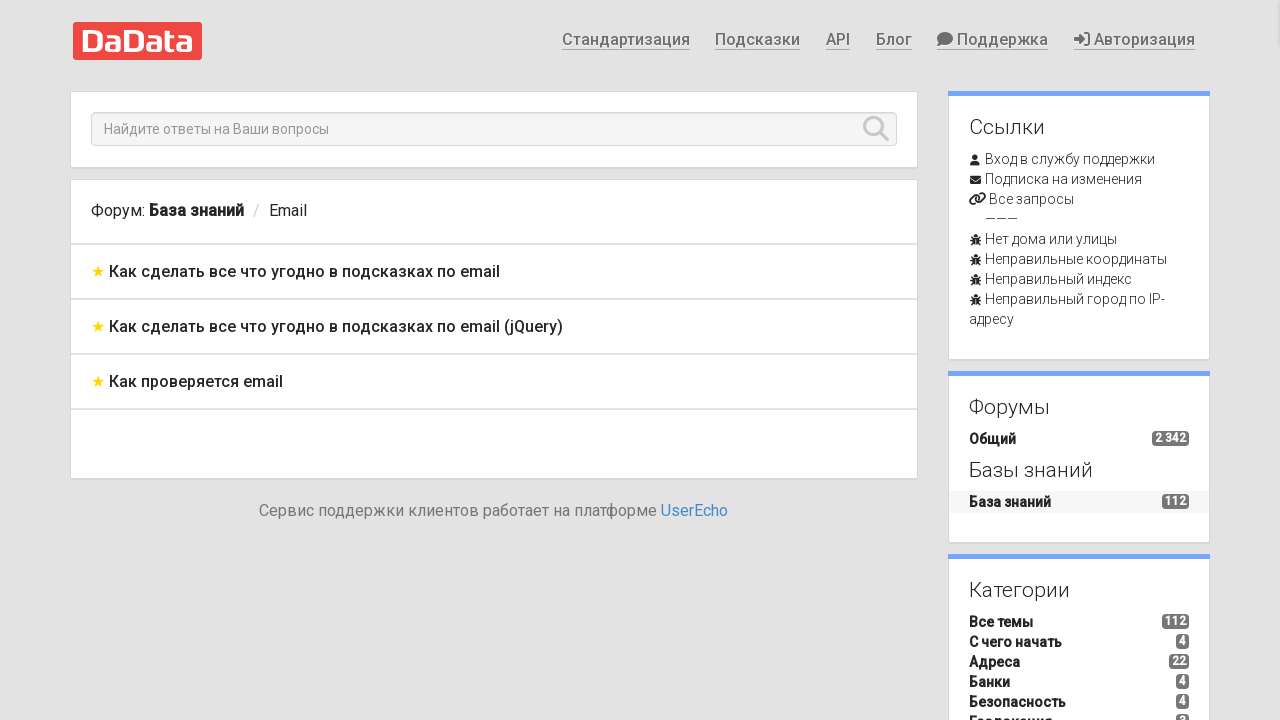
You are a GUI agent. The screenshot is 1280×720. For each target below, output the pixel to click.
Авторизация (1134, 39)
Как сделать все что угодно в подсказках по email (304, 271)
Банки (989, 682)
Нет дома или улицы (1051, 239)
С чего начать (1015, 642)
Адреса (994, 662)
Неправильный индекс (1058, 279)
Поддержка (992, 39)
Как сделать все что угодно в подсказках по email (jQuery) (336, 326)
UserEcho (694, 510)
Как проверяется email (196, 381)
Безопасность (1017, 702)
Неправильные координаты (1076, 259)
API (838, 39)
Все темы (1001, 622)
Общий (992, 439)
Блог (894, 39)
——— (1001, 219)
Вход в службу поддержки (1070, 159)
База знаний (196, 210)
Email (288, 210)
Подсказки (757, 39)
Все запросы (1031, 199)
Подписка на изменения (1063, 179)
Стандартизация (626, 39)
